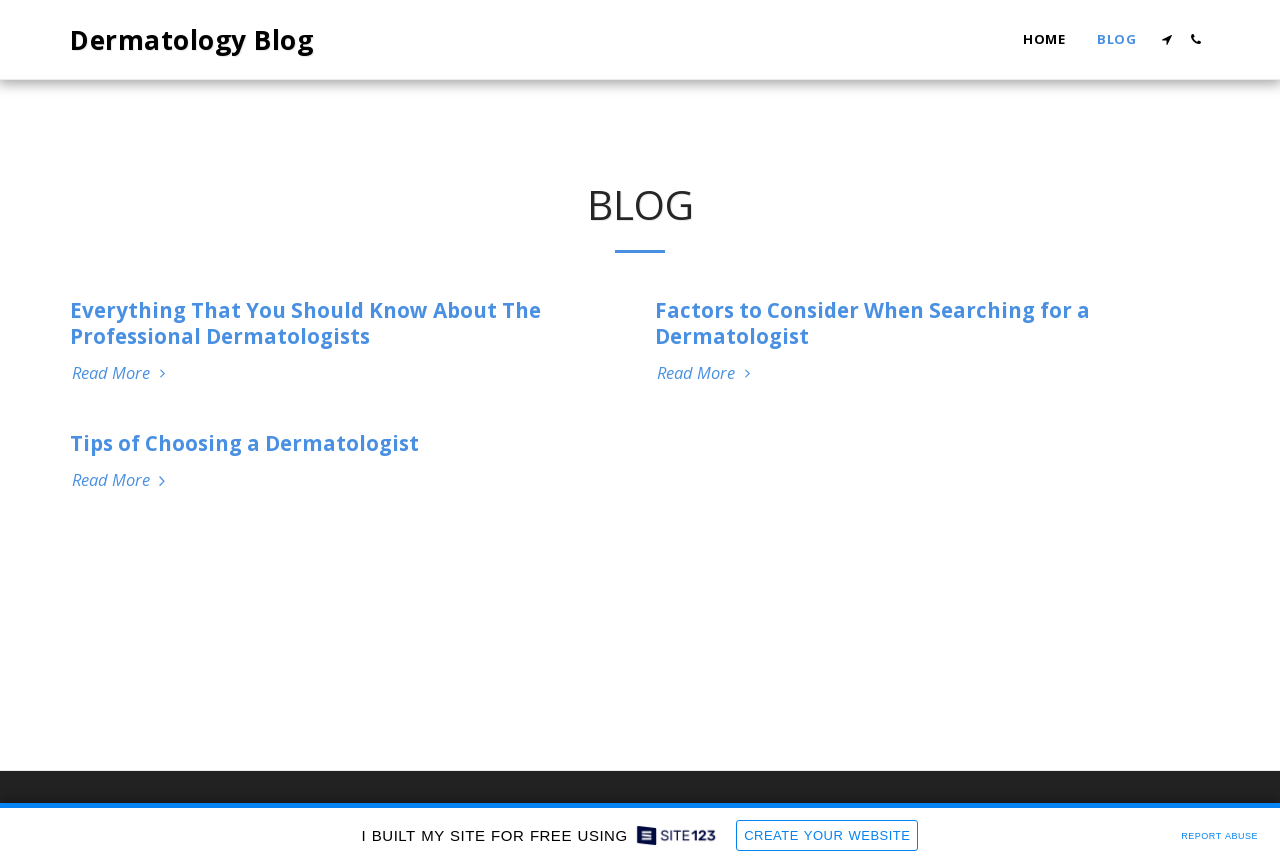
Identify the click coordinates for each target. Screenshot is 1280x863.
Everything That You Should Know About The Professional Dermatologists (305, 323)
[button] (1166, 39)
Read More (121, 373)
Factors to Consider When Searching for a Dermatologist (872, 323)
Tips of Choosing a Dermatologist (244, 443)
